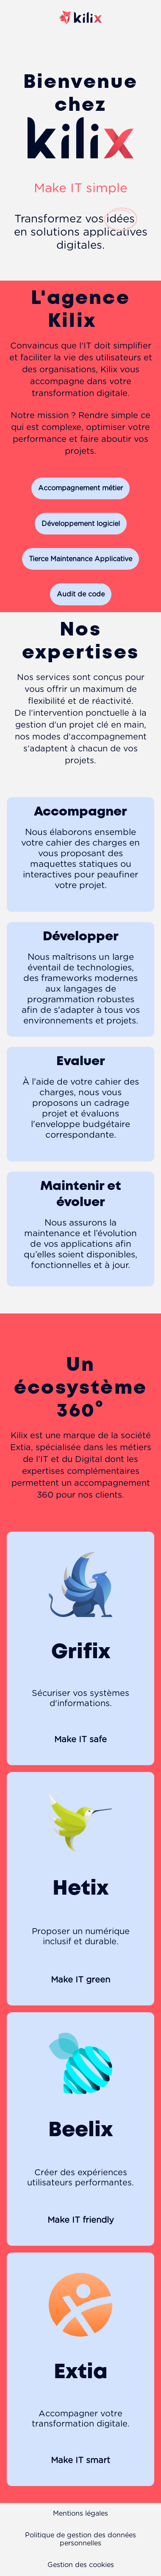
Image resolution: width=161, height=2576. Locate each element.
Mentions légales (80, 2513)
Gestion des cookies (80, 2565)
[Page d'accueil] (80, 32)
